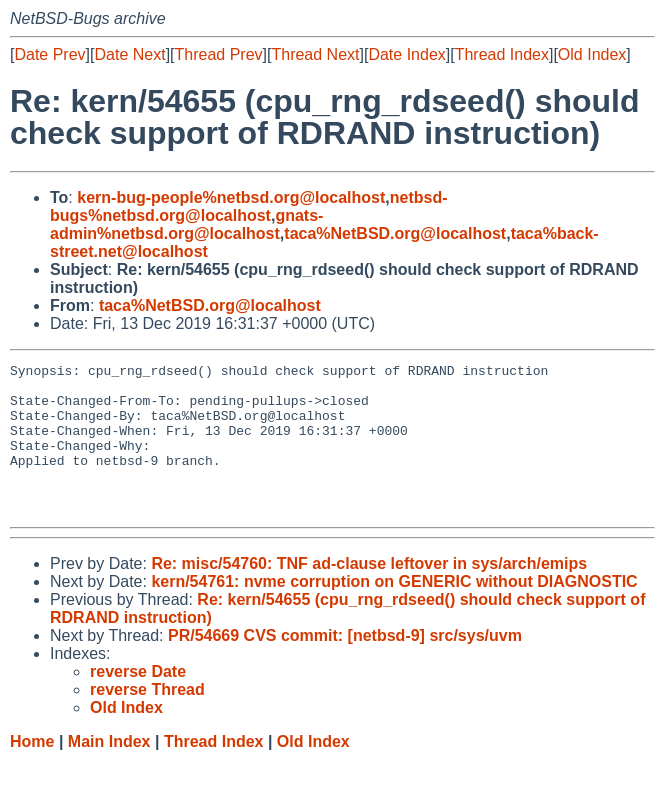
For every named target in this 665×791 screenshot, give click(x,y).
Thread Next (315, 54)
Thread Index (502, 54)
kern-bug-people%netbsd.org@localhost (231, 197)
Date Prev (49, 54)
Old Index (592, 54)
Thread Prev (219, 54)
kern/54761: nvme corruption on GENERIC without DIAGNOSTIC (394, 611)
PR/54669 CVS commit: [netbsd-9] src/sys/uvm (345, 665)
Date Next (129, 54)
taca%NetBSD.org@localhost (395, 233)
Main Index (109, 771)
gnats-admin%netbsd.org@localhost (186, 224)
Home (32, 771)
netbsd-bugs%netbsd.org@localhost (249, 206)
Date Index (406, 54)
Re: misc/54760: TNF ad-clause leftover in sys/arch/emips (369, 593)
